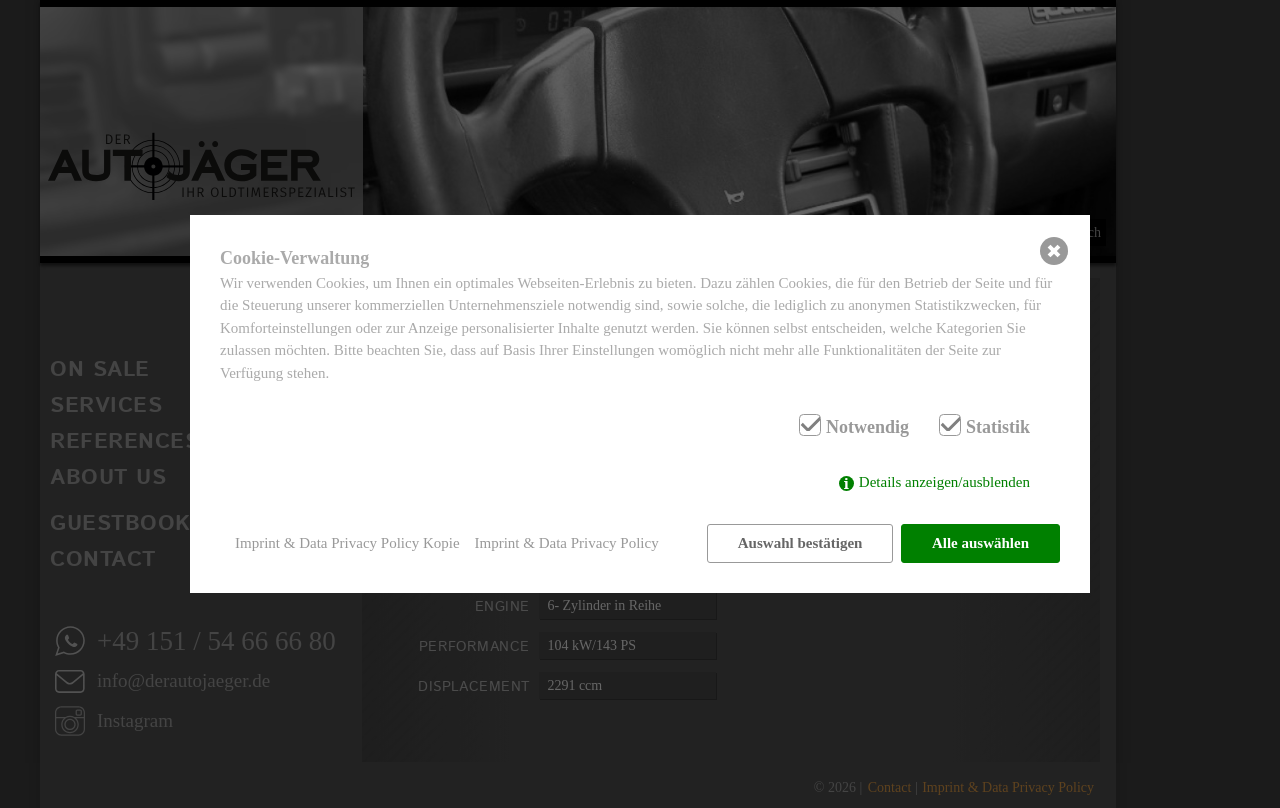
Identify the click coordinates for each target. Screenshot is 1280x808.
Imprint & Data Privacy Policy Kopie (347, 543)
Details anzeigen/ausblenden (944, 482)
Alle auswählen (980, 543)
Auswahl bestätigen (800, 543)
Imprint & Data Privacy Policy (567, 543)
